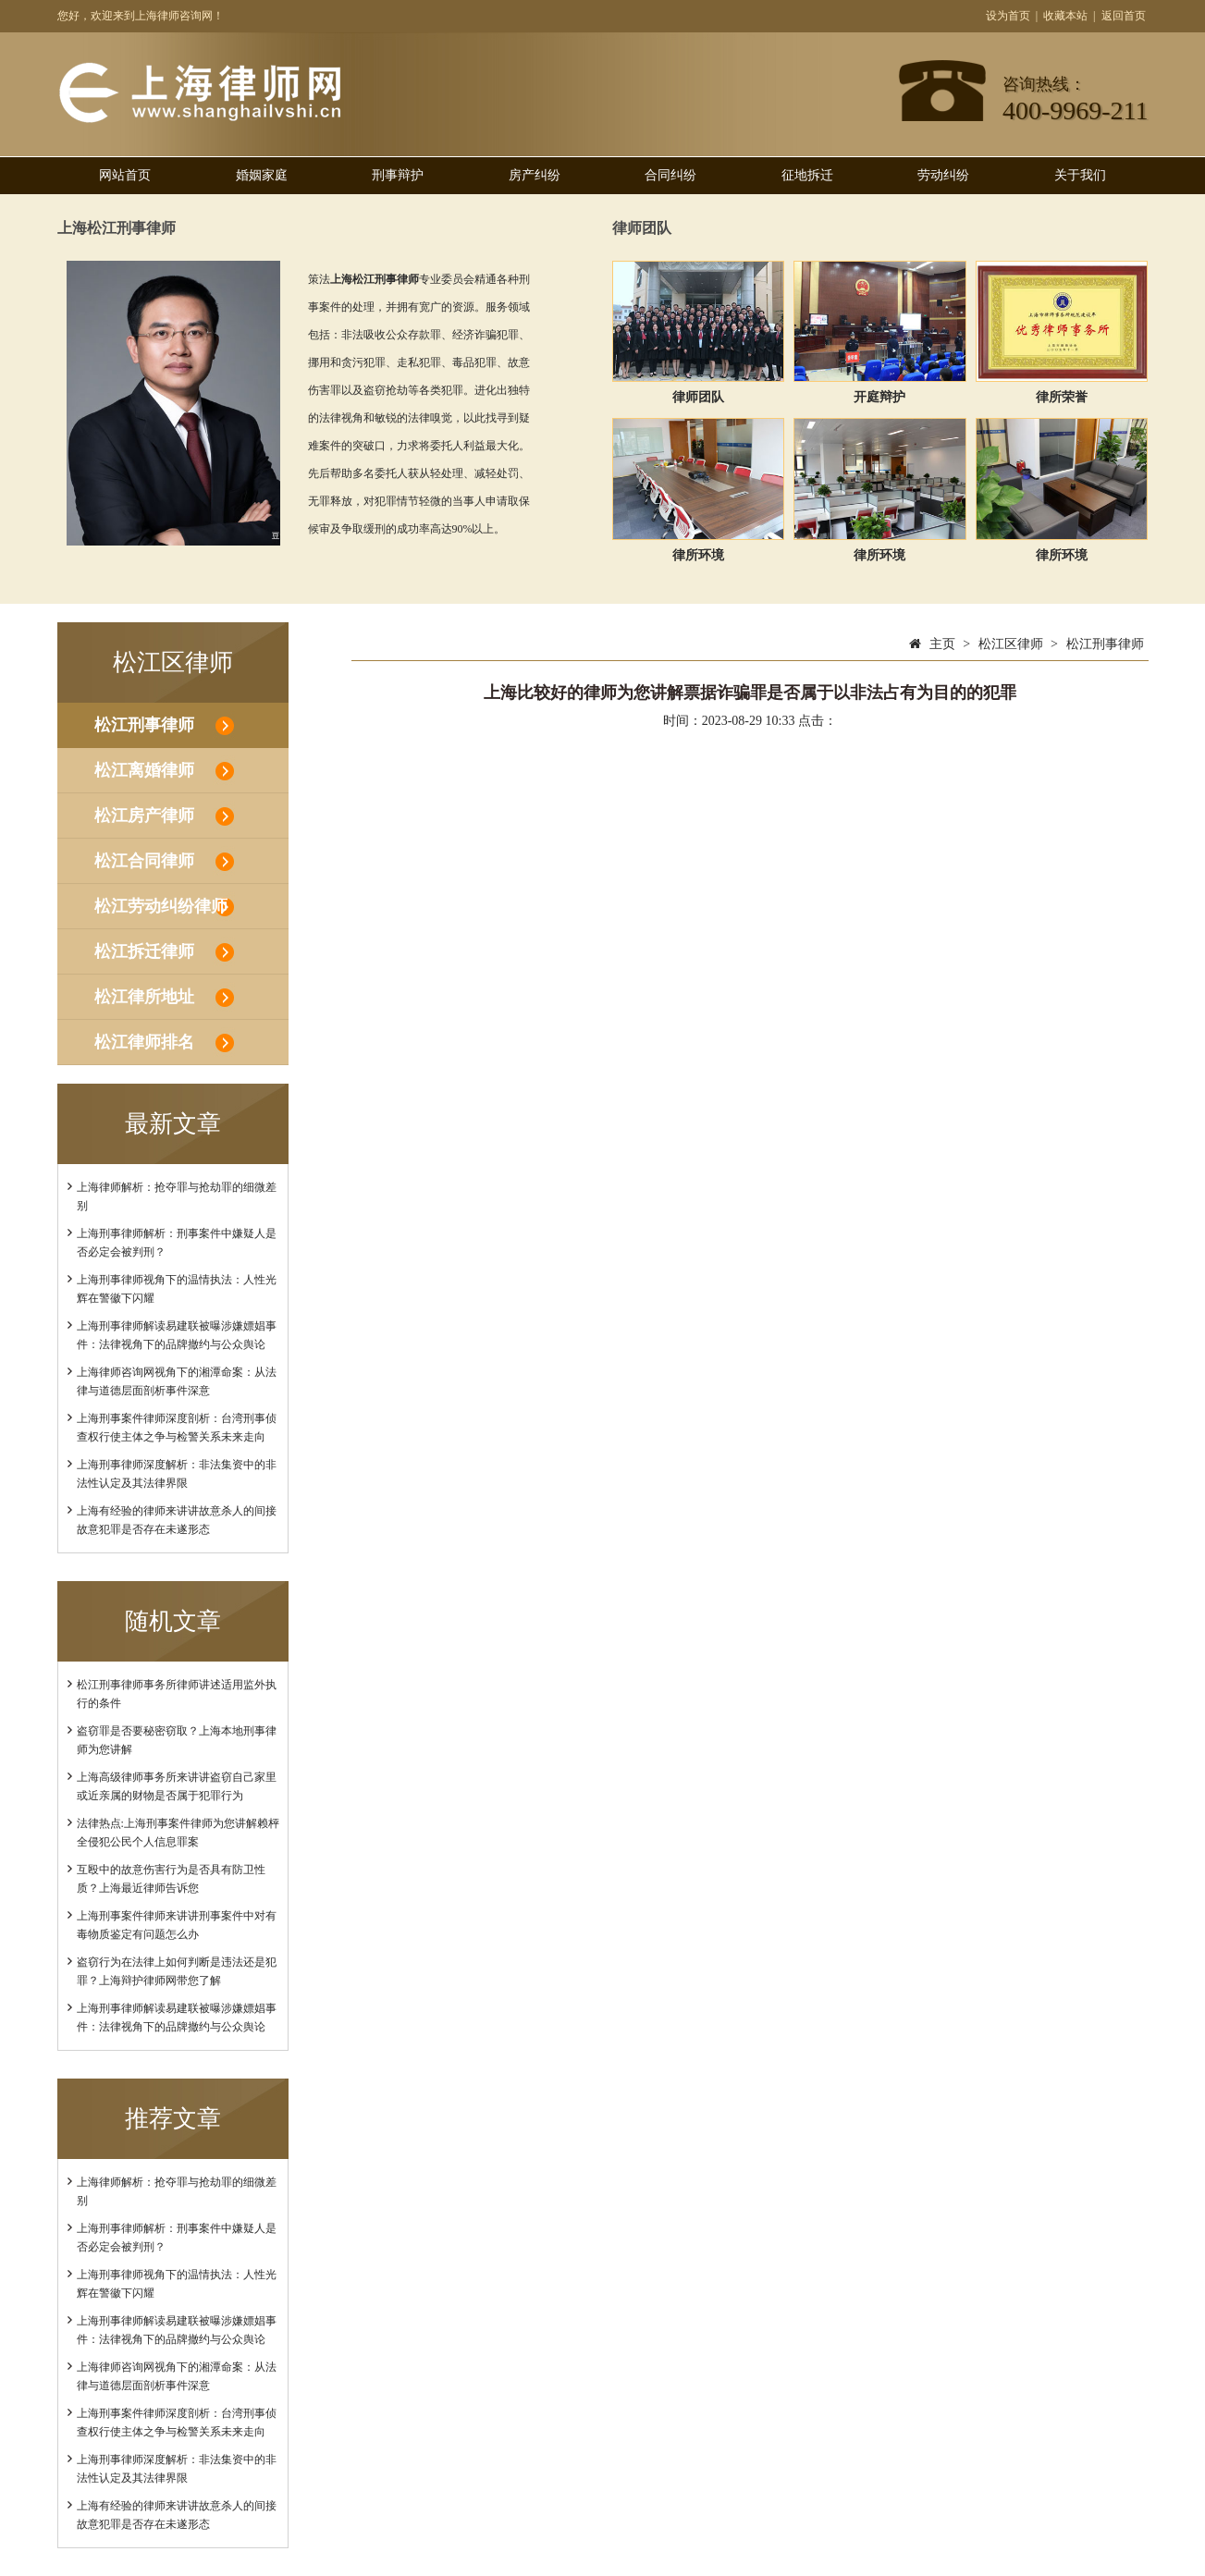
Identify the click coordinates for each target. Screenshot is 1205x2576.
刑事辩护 (398, 175)
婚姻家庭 (262, 175)
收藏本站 (1065, 15)
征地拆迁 (807, 175)
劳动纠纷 (943, 175)
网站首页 (125, 175)
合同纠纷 (670, 175)
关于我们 (1080, 175)
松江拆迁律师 (144, 951)
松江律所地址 (144, 996)
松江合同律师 (144, 861)
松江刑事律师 (144, 725)
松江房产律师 (144, 815)
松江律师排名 (144, 1042)
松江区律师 (1010, 644)
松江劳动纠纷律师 (160, 906)
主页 (942, 644)
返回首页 (1123, 15)
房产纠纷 (534, 175)
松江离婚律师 (144, 770)
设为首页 (1008, 15)
